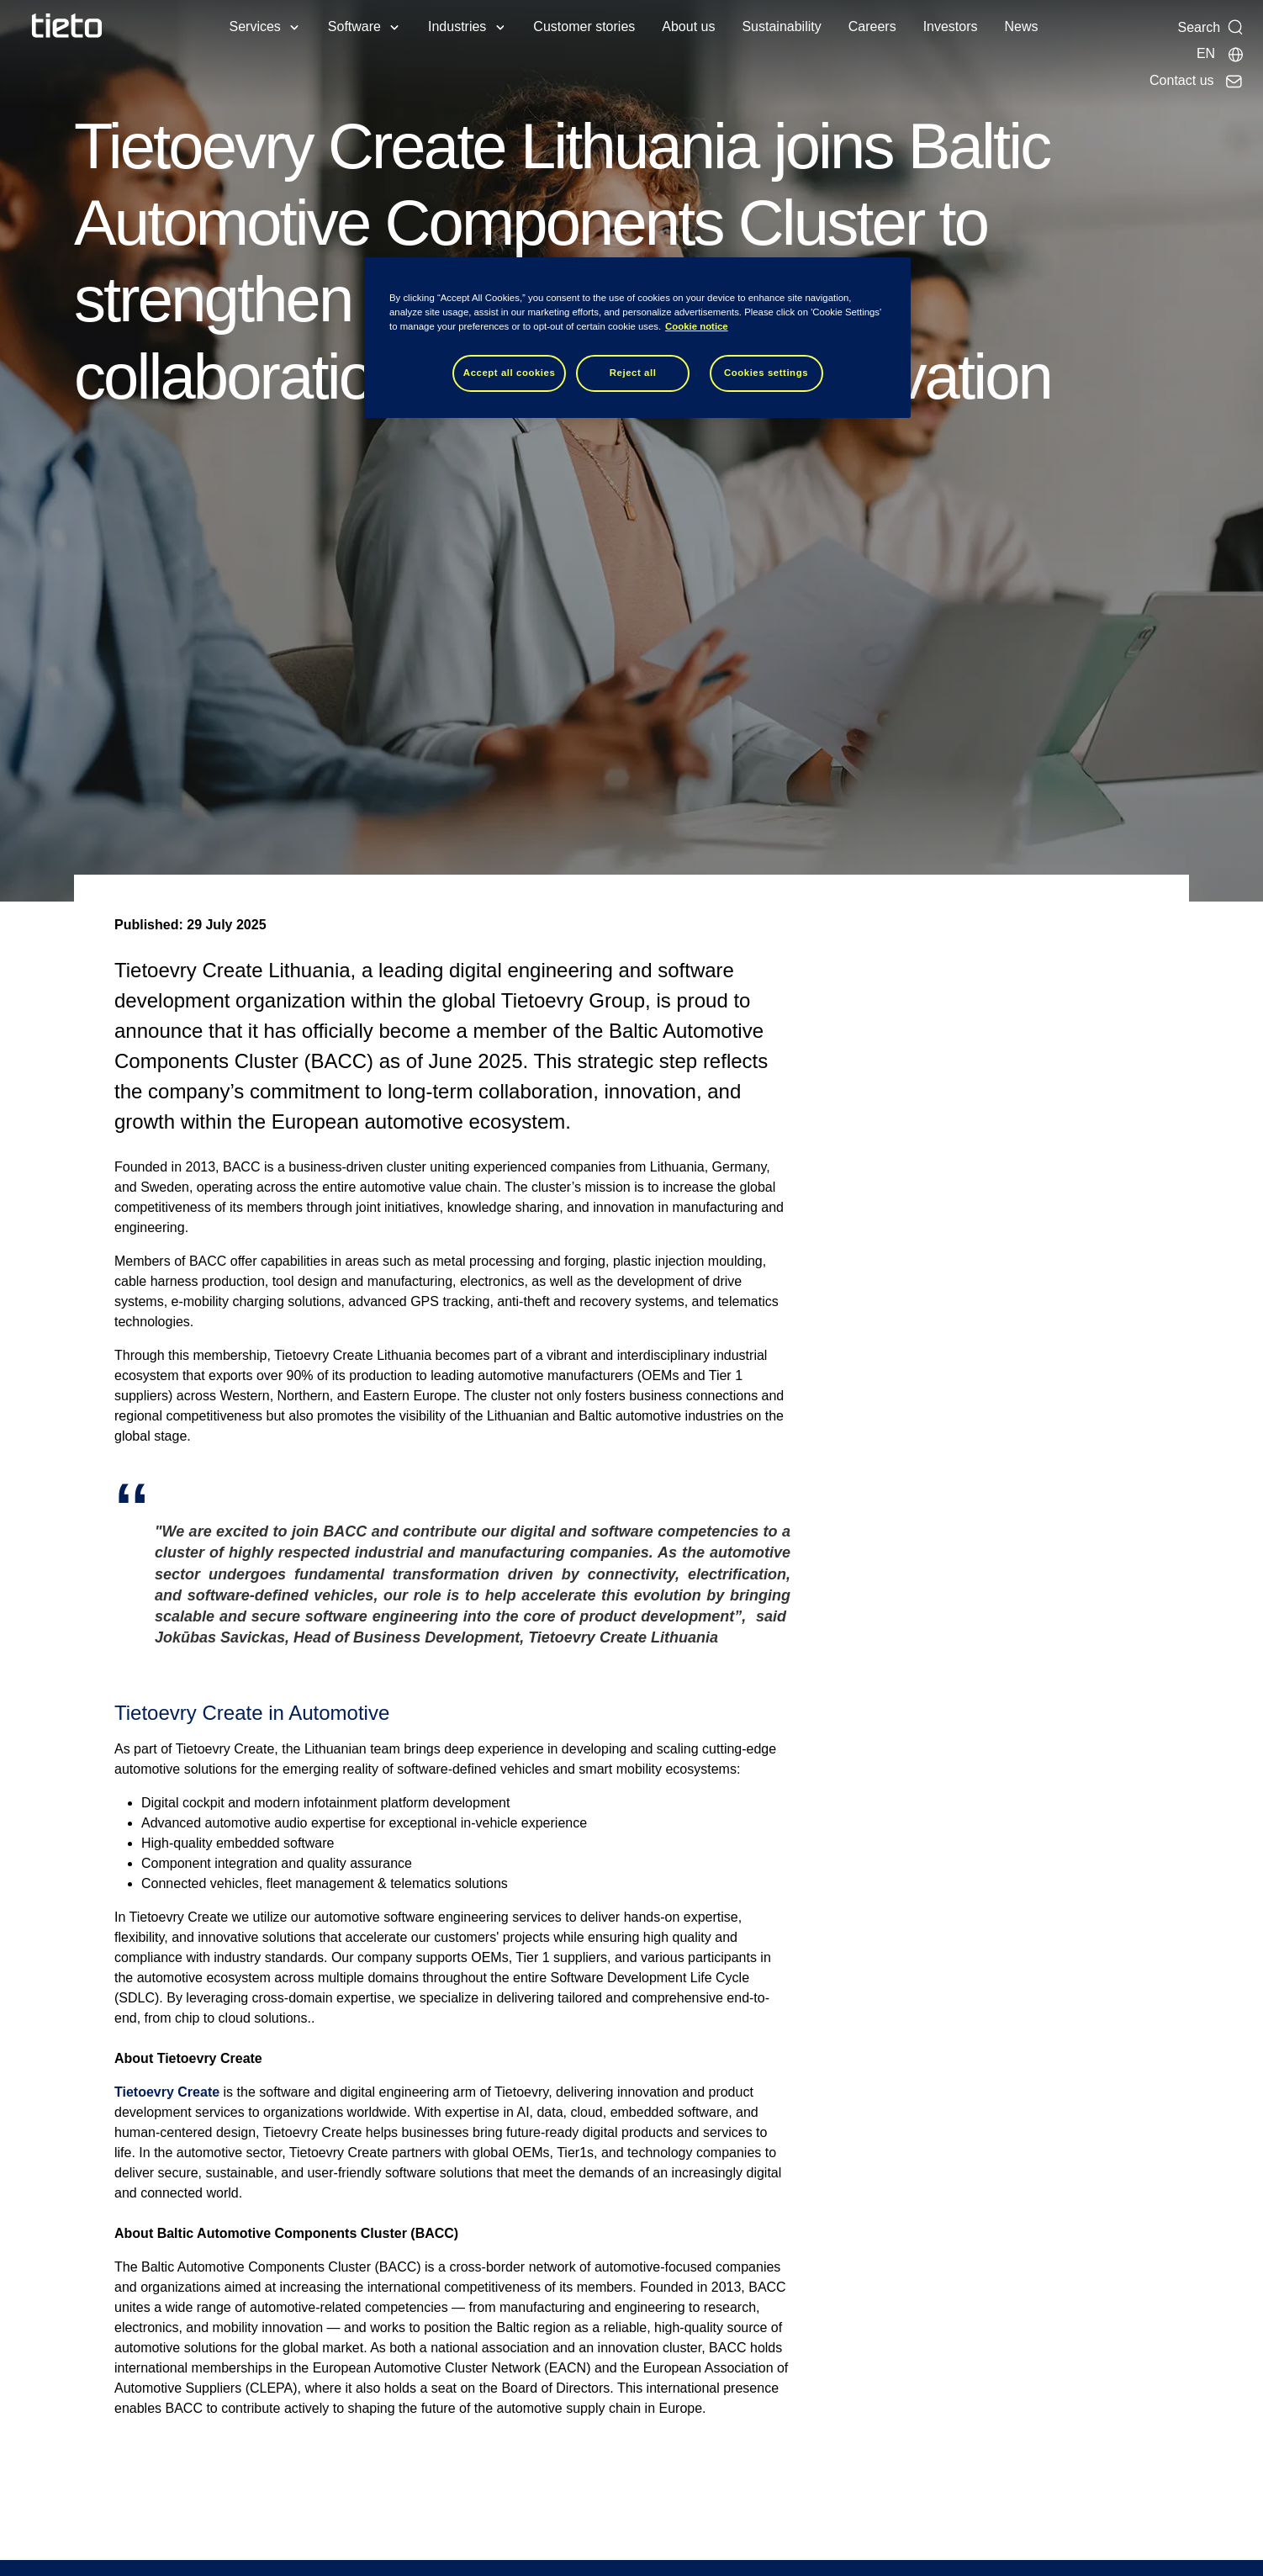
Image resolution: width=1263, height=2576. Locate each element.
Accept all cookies (509, 373)
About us (688, 26)
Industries (457, 26)
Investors (950, 26)
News (1021, 26)
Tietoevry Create (166, 2092)
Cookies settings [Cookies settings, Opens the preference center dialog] (766, 373)
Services (254, 26)
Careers (872, 26)
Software (354, 26)
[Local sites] (1221, 54)
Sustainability (781, 26)
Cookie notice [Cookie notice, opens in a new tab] (696, 326)
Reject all (633, 373)
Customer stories (584, 26)
